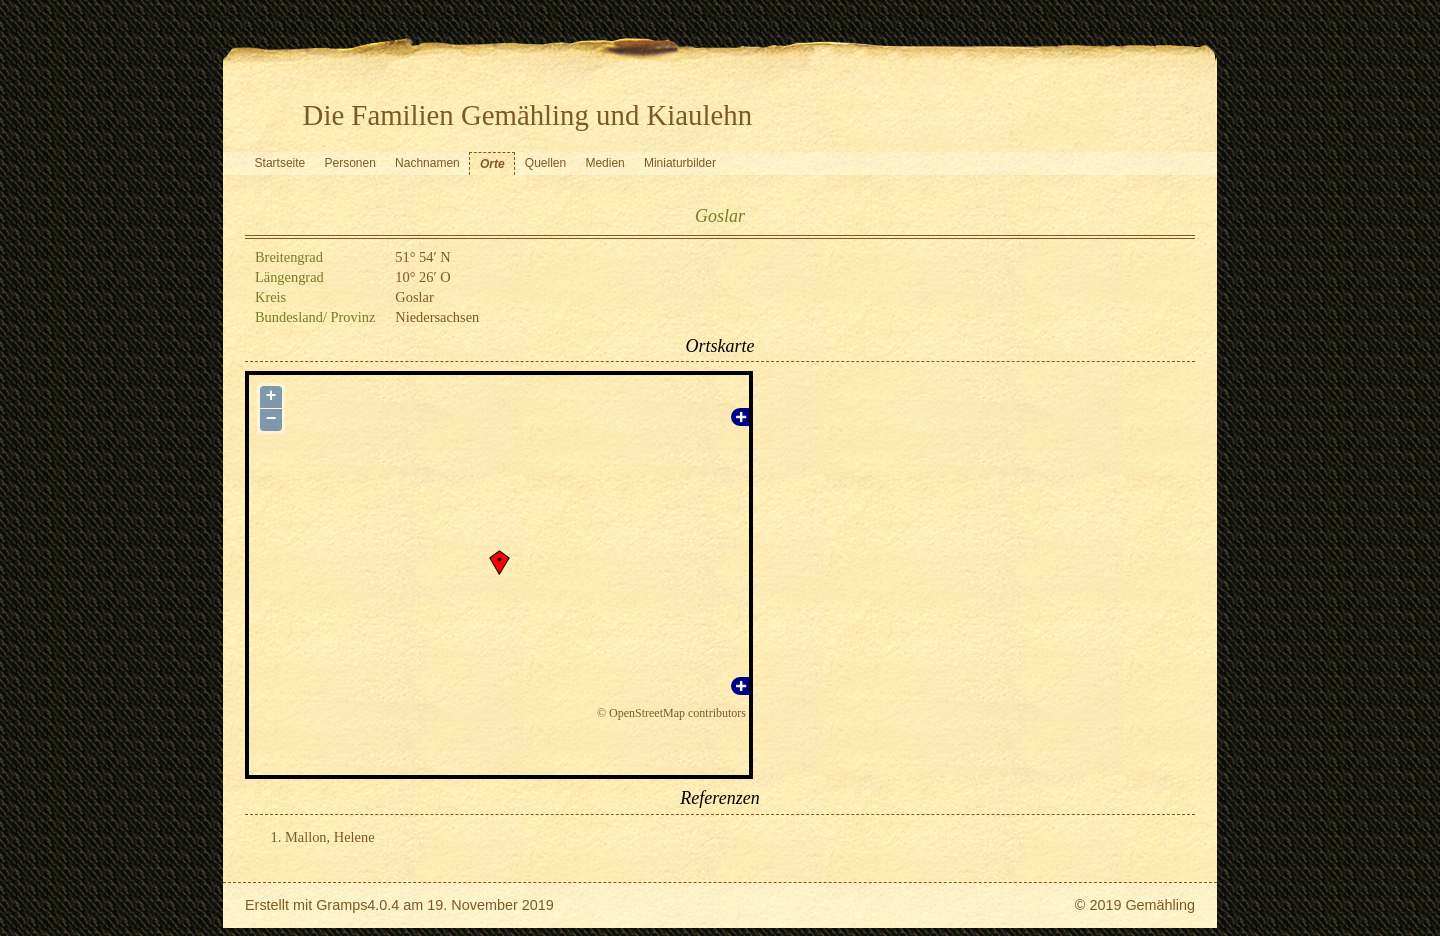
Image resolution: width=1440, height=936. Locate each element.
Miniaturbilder (680, 163)
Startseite (280, 163)
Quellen (545, 163)
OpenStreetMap (647, 713)
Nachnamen (427, 163)
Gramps (341, 905)
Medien (604, 163)
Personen (349, 163)
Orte (492, 164)
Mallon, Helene (330, 837)
